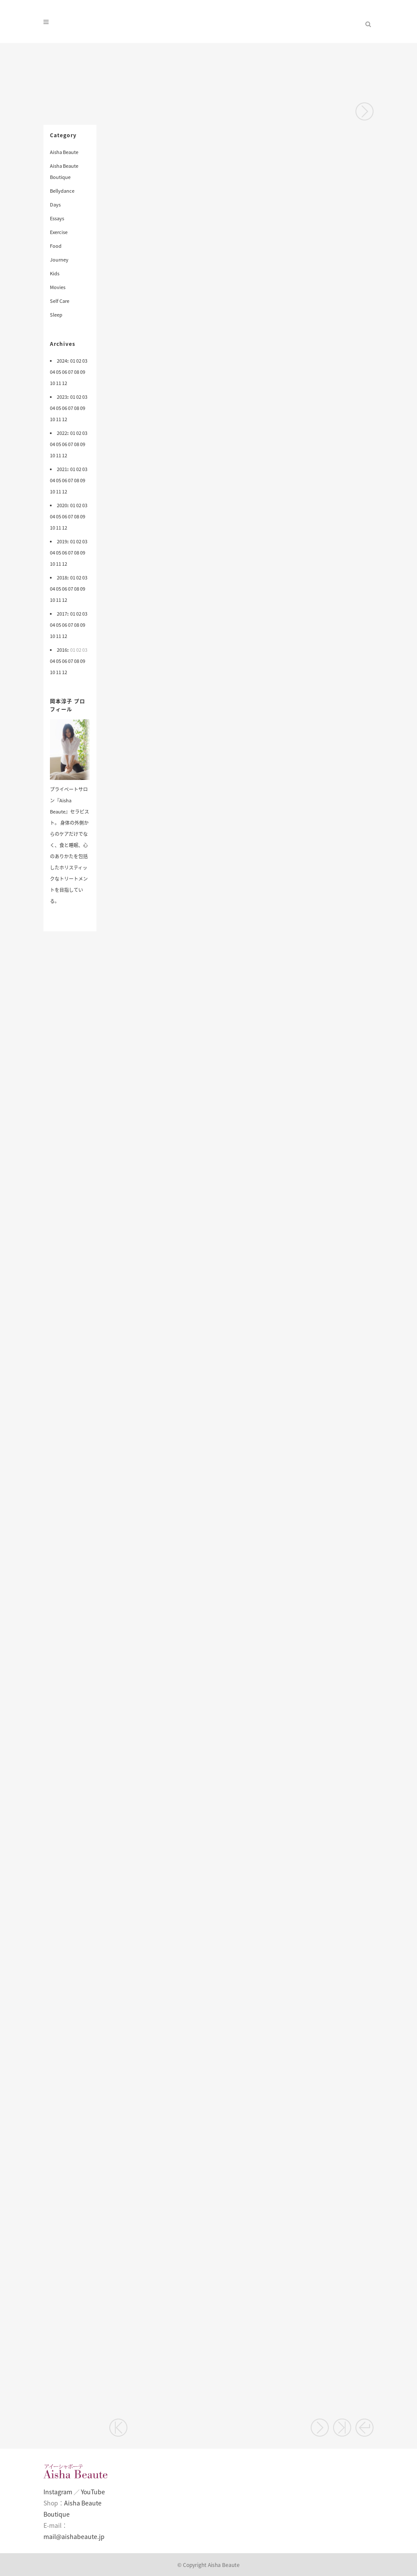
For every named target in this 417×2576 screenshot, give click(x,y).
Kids (54, 273)
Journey (59, 259)
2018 (62, 577)
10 (52, 383)
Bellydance (62, 190)
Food (56, 246)
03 (84, 360)
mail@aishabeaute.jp (74, 2536)
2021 (62, 469)
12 (64, 383)
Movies (57, 287)
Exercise (59, 232)
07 (70, 372)
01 (72, 360)
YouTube (93, 2491)
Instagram (57, 2491)
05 (58, 372)
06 (64, 372)
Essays (57, 218)
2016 (62, 649)
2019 (62, 541)
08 (76, 372)
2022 (62, 433)
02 (78, 360)
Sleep (56, 314)
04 (52, 372)
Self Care (59, 301)
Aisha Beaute (64, 152)
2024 (62, 360)
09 (82, 372)
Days (55, 204)
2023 (62, 397)
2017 (62, 613)
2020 (62, 505)
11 (58, 383)
